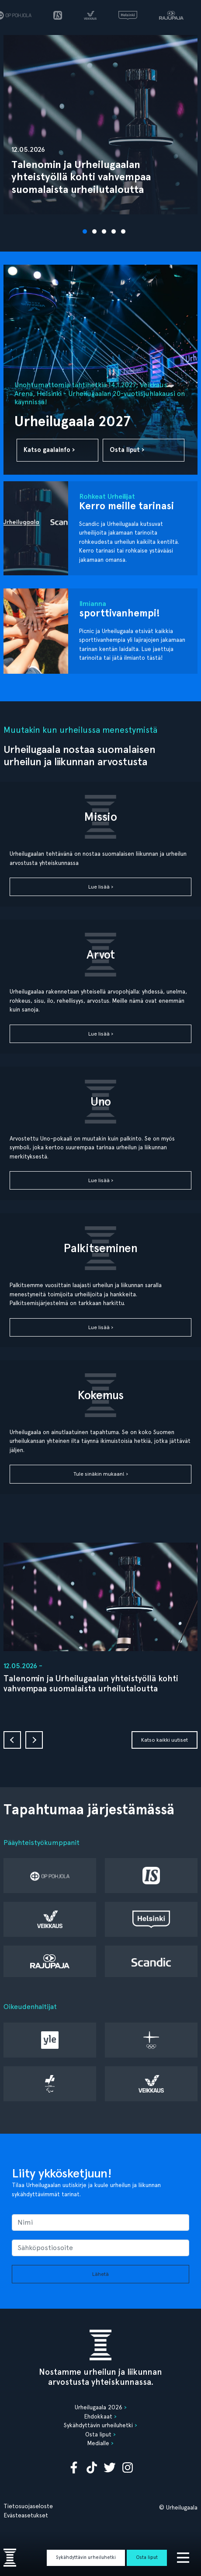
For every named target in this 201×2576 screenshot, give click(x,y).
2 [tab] (95, 232)
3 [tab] (105, 232)
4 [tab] (115, 232)
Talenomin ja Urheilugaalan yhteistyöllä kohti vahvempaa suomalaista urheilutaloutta (90, 1683)
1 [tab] (86, 232)
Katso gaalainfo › (49, 450)
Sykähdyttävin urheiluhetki (86, 2557)
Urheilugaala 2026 (98, 2407)
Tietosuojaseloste (28, 2506)
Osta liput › (127, 450)
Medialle (98, 2443)
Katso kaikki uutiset (164, 1740)
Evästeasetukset (25, 2515)
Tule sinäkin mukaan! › (100, 1474)
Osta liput (147, 2557)
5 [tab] (124, 232)
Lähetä (100, 2274)
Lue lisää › (100, 887)
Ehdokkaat (98, 2416)
